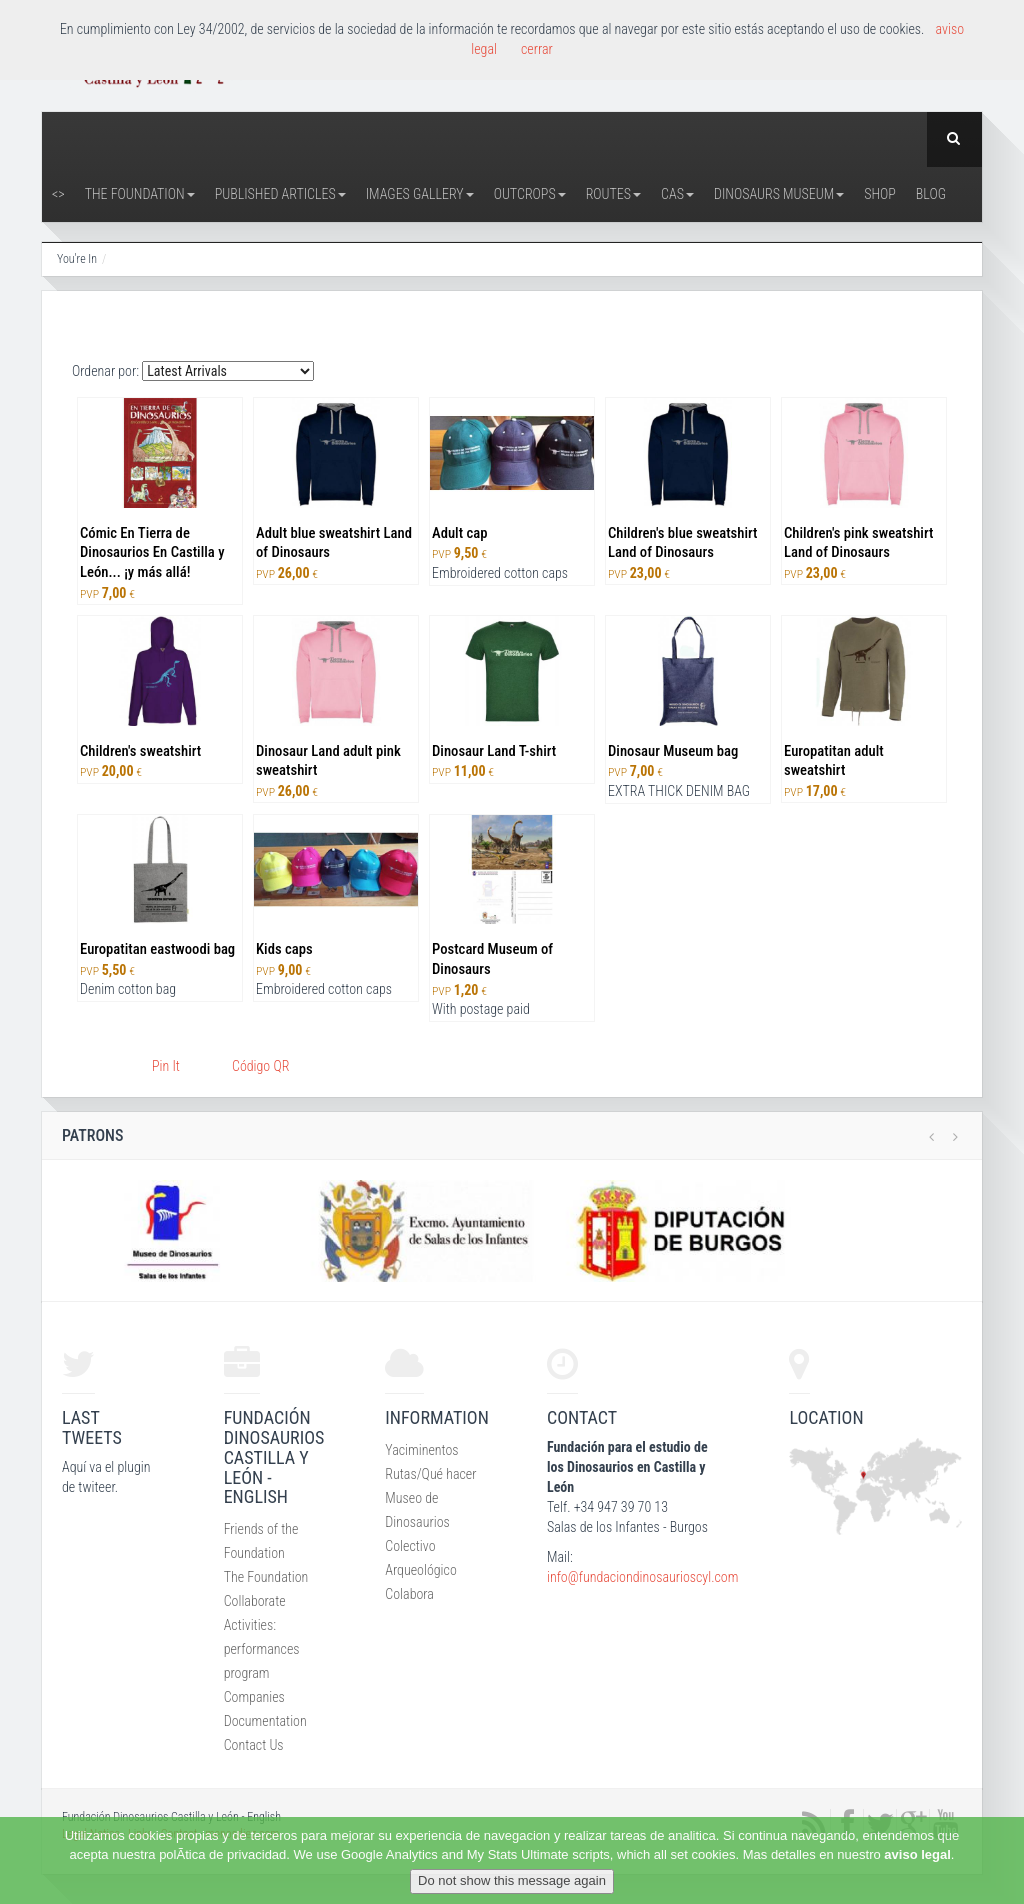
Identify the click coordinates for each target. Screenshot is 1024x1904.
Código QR (260, 1066)
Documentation (265, 1721)
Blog (931, 194)
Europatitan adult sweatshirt (834, 761)
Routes (613, 194)
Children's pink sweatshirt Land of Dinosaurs (858, 543)
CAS (677, 194)
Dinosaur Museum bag (673, 751)
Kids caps (284, 949)
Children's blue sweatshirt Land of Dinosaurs (683, 543)
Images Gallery (420, 194)
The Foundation (140, 194)
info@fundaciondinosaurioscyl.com (642, 1577)
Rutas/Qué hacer (430, 1474)
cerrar (537, 49)
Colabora (409, 1594)
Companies (254, 1697)
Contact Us (254, 1745)
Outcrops (530, 194)
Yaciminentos (421, 1450)
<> (58, 194)
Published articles (280, 194)
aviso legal (917, 1854)
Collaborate (255, 1601)
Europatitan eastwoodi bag (157, 949)
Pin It (166, 1066)
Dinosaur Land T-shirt (494, 751)
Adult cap (459, 533)
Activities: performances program (262, 1649)
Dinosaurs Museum (779, 194)
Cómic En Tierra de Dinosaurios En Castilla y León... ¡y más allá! (152, 553)
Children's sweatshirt (140, 751)
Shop (880, 194)
